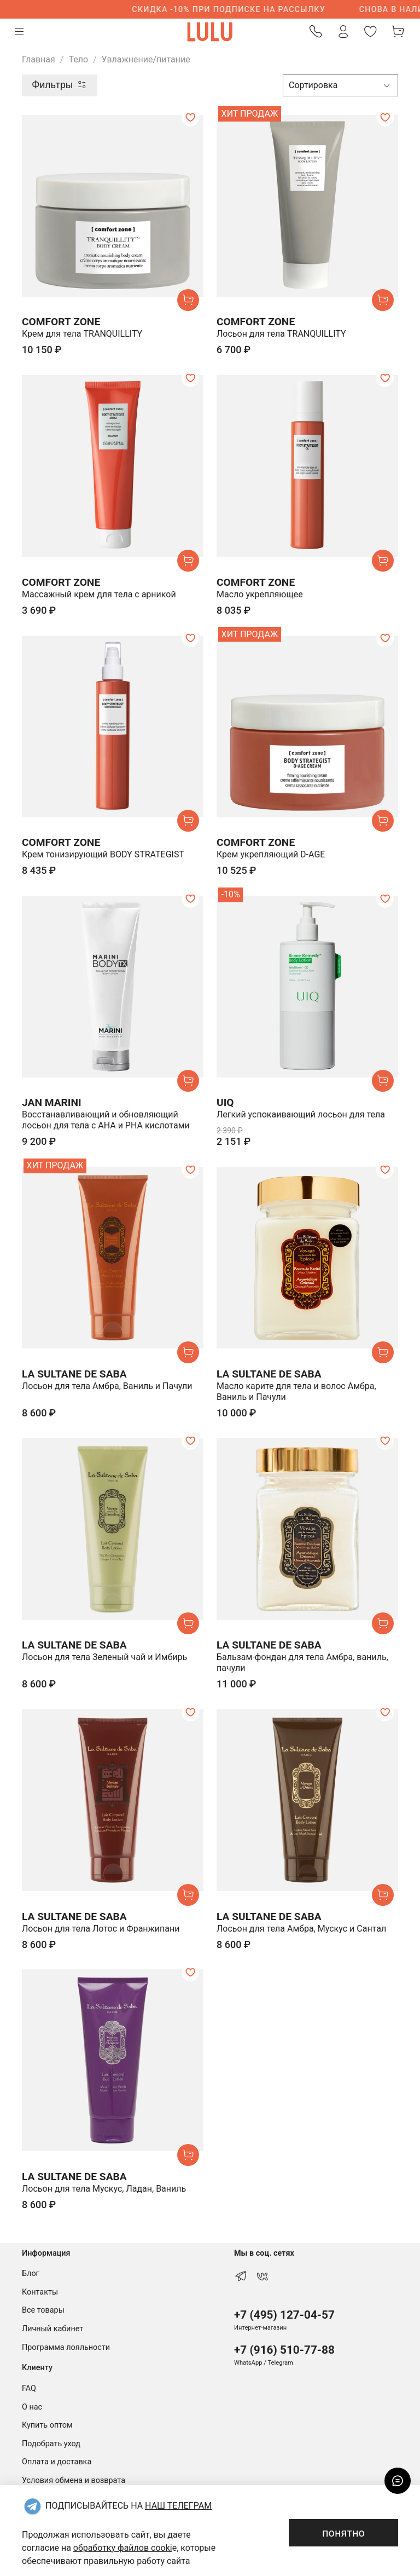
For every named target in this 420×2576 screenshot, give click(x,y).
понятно (343, 2532)
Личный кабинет (52, 2328)
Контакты (40, 2292)
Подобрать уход (51, 2443)
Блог (30, 2273)
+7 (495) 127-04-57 (284, 2314)
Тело (78, 59)
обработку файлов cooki (122, 2548)
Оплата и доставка (56, 2461)
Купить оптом (47, 2425)
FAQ (29, 2388)
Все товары (43, 2310)
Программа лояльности (66, 2347)
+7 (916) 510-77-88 (284, 2349)
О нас (32, 2407)
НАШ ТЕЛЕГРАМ (178, 2505)
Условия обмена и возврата (73, 2480)
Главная (38, 59)
